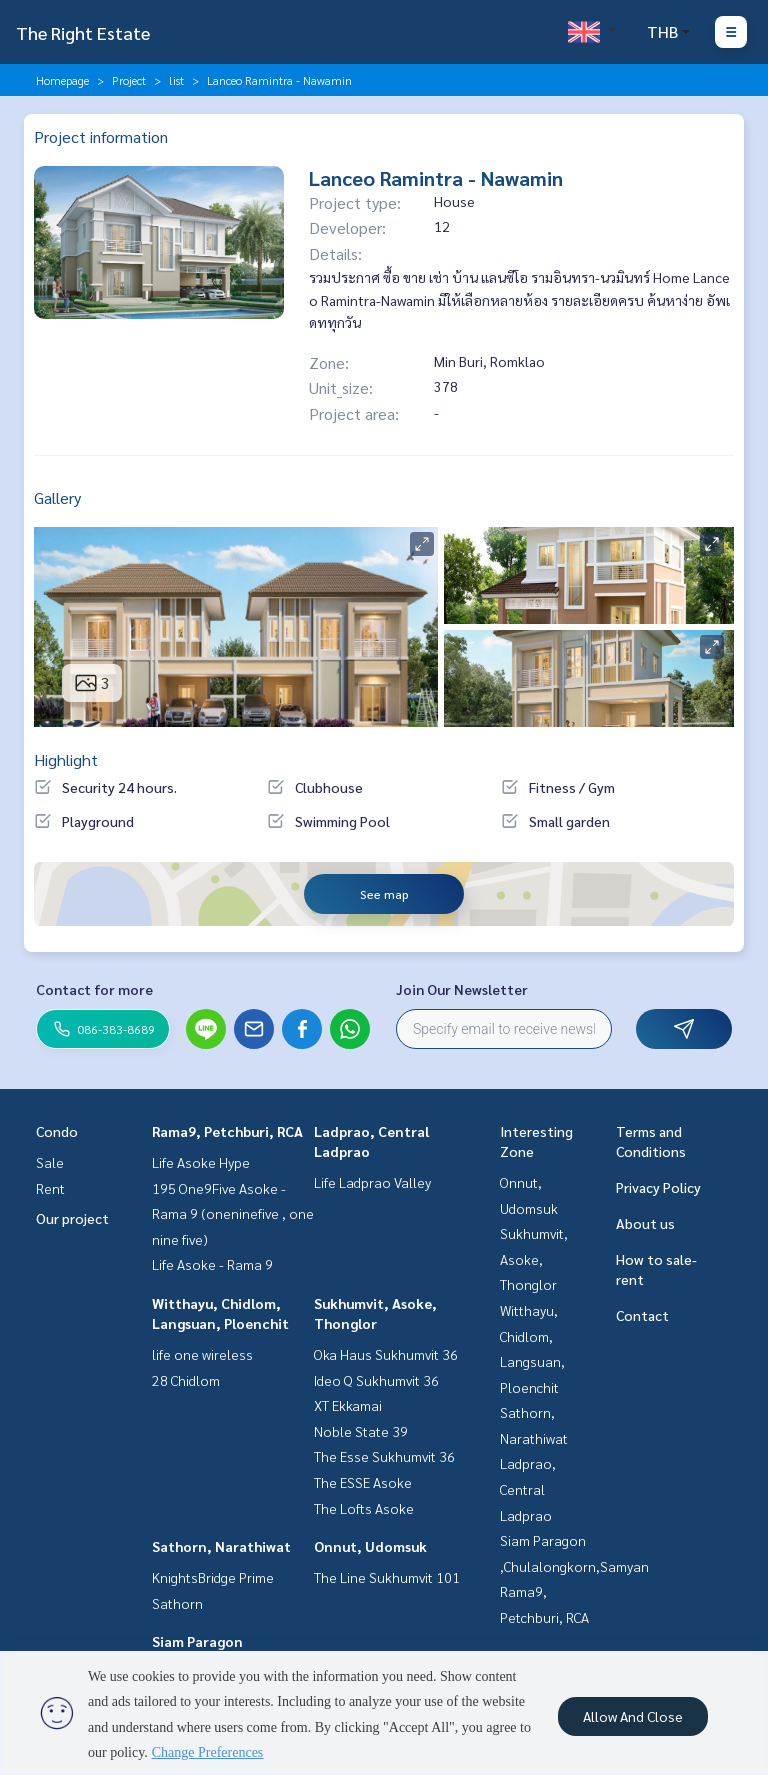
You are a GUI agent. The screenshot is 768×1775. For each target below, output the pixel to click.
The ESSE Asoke (363, 1482)
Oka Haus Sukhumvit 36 (386, 1354)
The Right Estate (83, 32)
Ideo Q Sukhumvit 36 (376, 1380)
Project (129, 80)
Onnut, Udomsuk (370, 1546)
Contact (642, 1315)
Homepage (62, 80)
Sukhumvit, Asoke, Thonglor (534, 1258)
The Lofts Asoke (364, 1508)
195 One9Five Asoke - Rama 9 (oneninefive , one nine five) (233, 1213)
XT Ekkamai (348, 1405)
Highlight (66, 759)
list (176, 80)
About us (645, 1223)
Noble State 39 (361, 1431)
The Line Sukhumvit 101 (387, 1577)
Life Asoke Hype (201, 1162)
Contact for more (94, 989)
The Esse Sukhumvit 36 (384, 1456)
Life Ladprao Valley (372, 1182)
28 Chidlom (186, 1380)
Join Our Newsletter (462, 989)
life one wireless (202, 1354)
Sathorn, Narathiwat (221, 1546)
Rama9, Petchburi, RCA (227, 1131)
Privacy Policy (658, 1187)
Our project (72, 1218)
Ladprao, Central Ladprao (528, 1488)
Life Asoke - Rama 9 (212, 1264)
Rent (50, 1188)
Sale (50, 1162)
